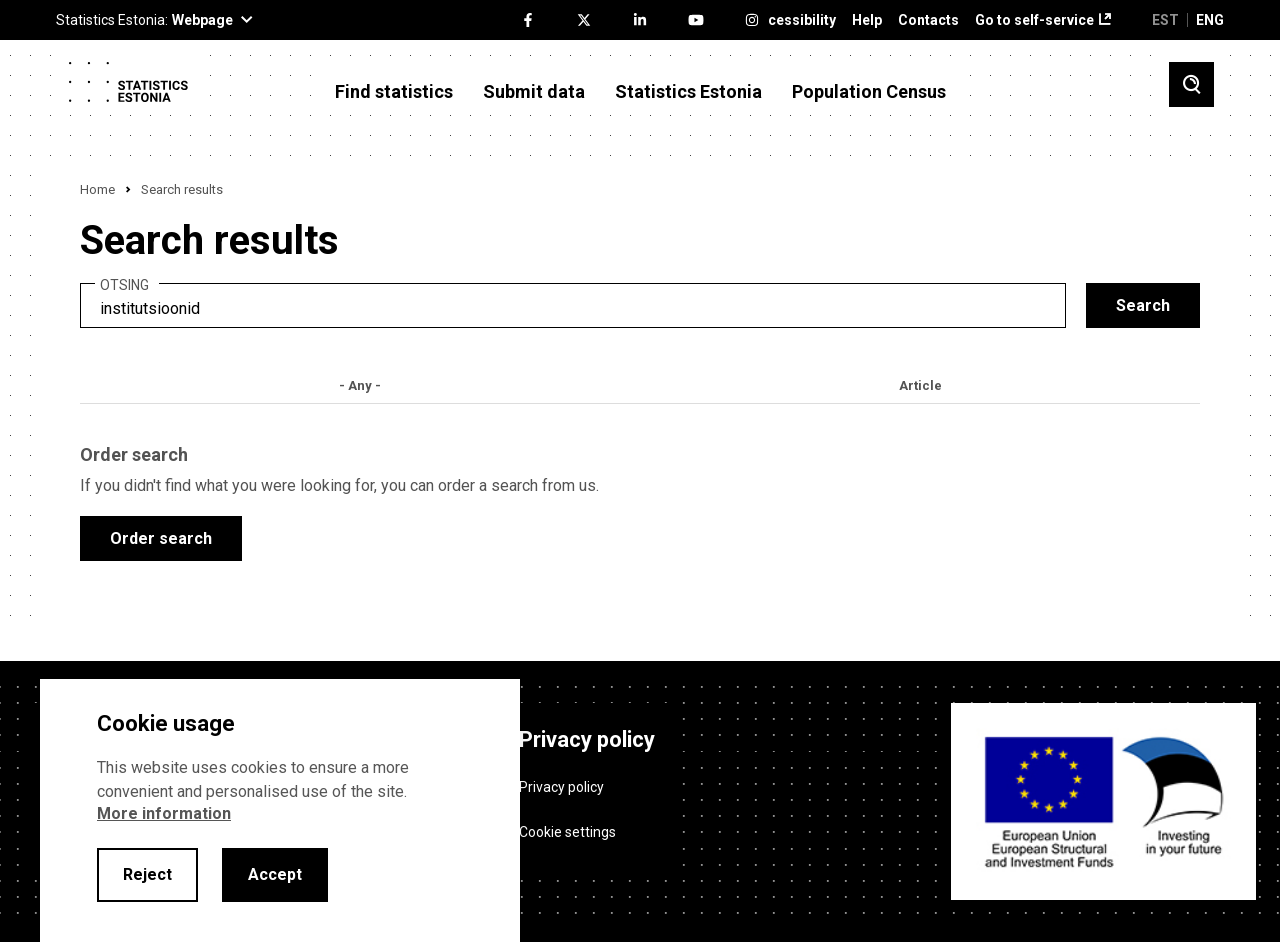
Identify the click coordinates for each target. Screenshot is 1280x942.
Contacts (928, 20)
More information (164, 813)
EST (1165, 20)
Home (97, 189)
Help (867, 20)
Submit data (534, 92)
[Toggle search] (1191, 84)
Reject (147, 874)
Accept (275, 874)
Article (920, 385)
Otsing (124, 285)
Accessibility (793, 20)
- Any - (360, 385)
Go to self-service (1034, 20)
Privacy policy (561, 787)
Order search (161, 538)
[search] (573, 305)
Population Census (869, 92)
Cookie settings (567, 832)
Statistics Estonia (688, 92)
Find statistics (394, 92)
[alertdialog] (280, 810)
